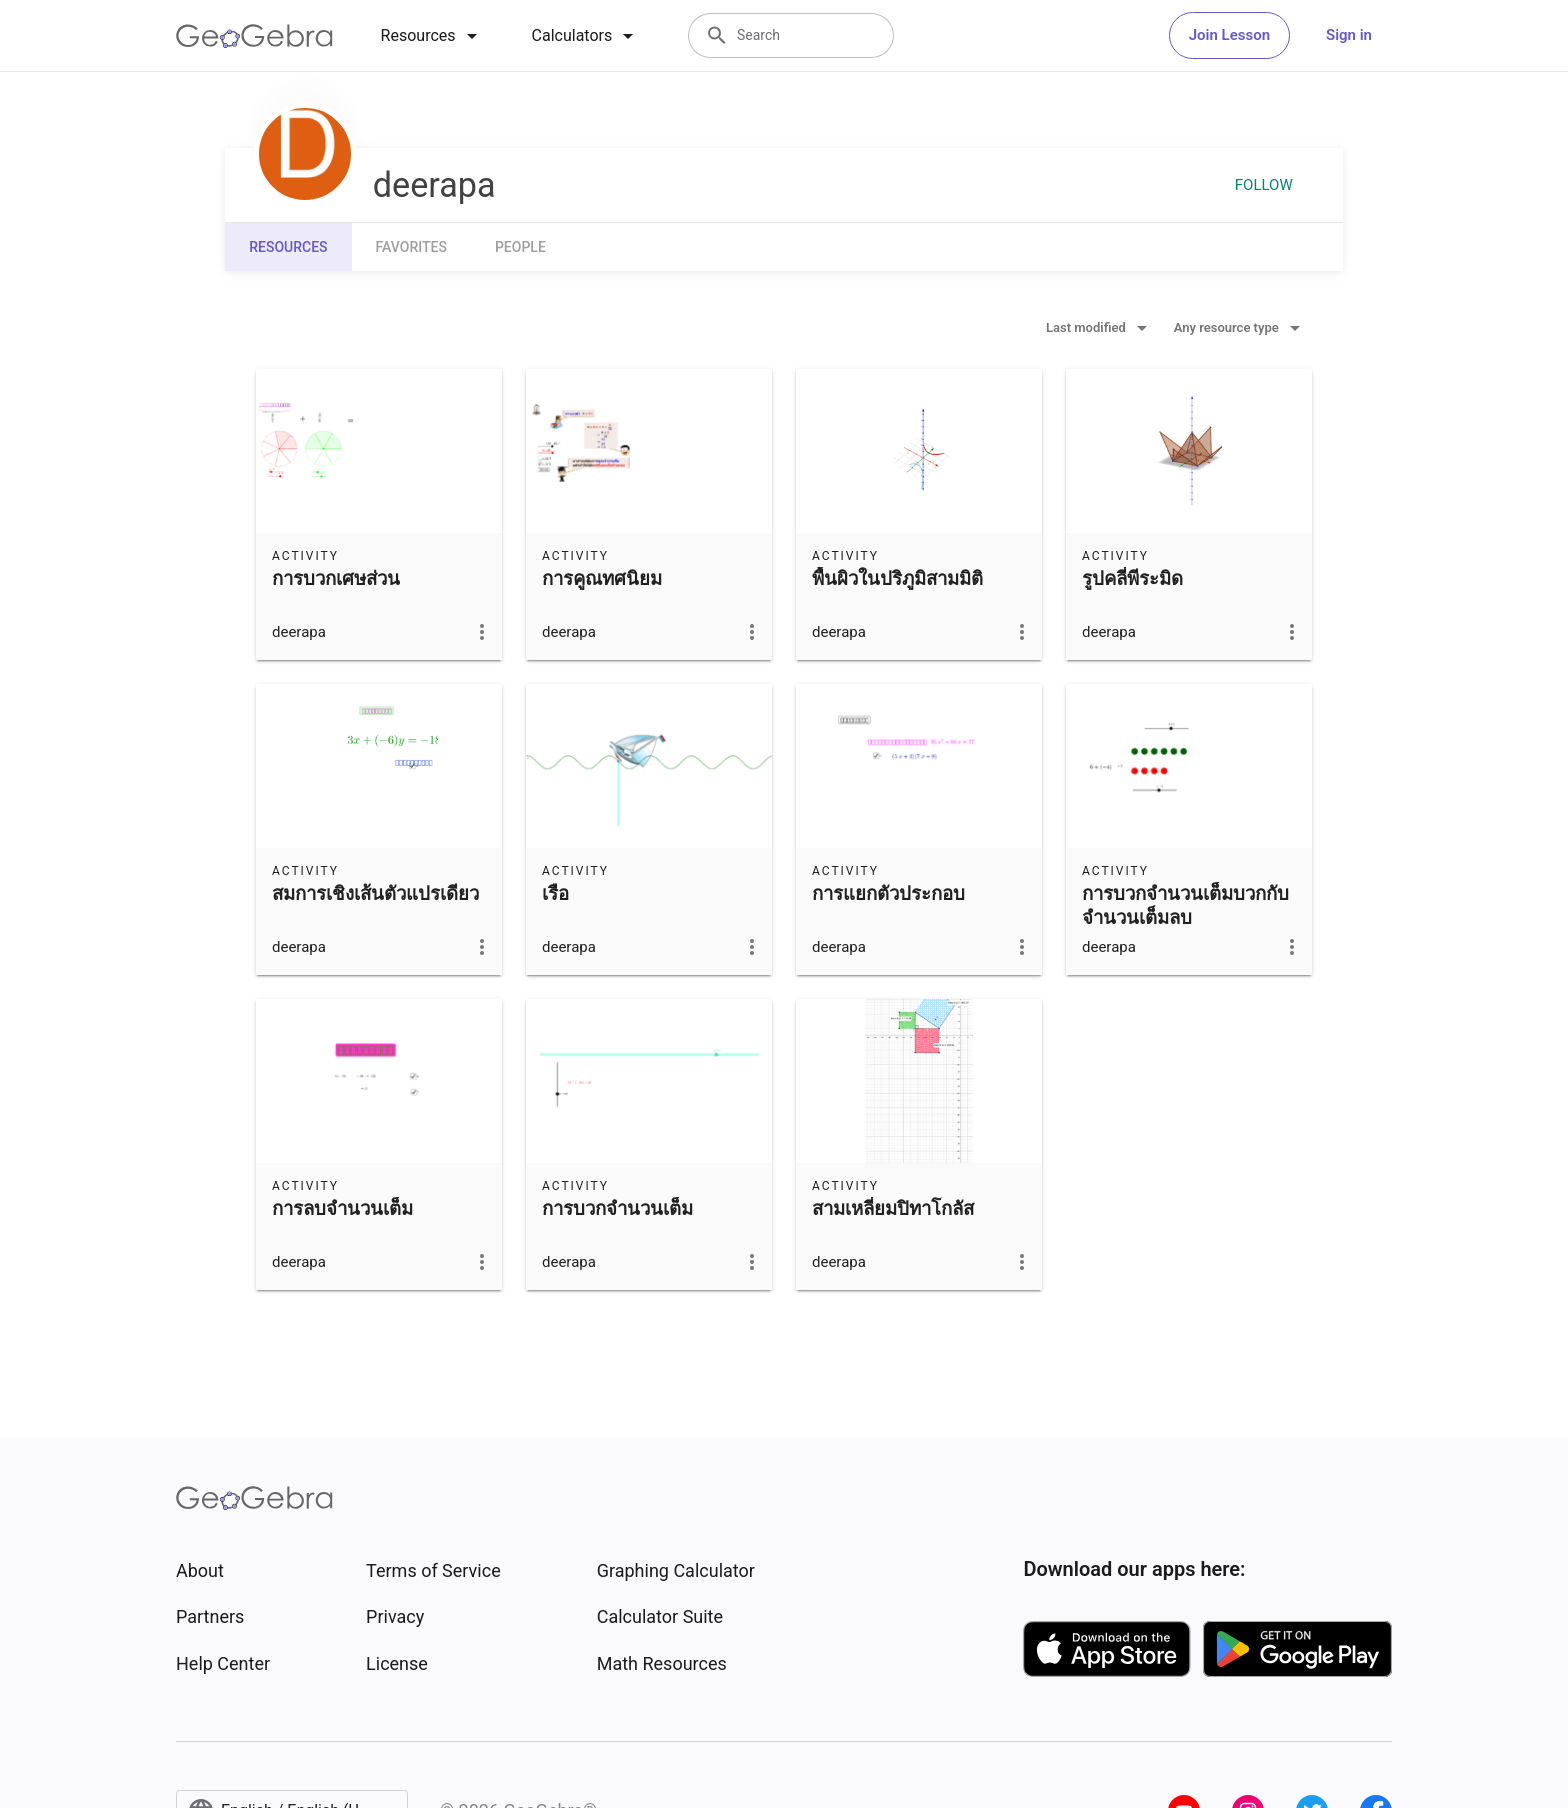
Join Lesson (1229, 35)
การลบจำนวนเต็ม (342, 1209)
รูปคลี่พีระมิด (1132, 579)
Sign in (1349, 35)
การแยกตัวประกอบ (888, 894)
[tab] (432, 36)
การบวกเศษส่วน (336, 579)
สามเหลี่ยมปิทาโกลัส (893, 1209)
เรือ (555, 894)
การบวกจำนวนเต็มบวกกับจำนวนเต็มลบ (1185, 906)
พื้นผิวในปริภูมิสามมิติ (897, 579)
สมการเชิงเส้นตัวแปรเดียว (375, 894)
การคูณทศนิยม (602, 579)
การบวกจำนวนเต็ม (617, 1209)
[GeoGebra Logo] (254, 36)
